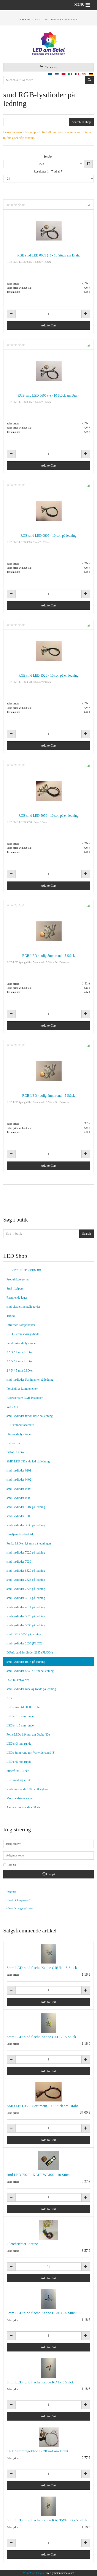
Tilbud (10, 1316)
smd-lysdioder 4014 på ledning (25, 1607)
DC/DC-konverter (17, 1680)
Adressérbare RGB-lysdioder (24, 1397)
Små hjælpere (15, 1288)
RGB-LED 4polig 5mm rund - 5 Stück (48, 955)
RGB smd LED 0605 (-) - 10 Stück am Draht (48, 395)
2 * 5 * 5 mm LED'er (19, 1370)
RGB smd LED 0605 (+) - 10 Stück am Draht (48, 255)
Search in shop (81, 122)
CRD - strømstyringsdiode (22, 1334)
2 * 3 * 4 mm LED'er (19, 1352)
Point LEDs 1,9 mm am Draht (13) (28, 1734)
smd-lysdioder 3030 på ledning (25, 1525)
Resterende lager (16, 1297)
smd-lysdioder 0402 (18, 1479)
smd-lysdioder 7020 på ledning (25, 1552)
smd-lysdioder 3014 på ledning (25, 1598)
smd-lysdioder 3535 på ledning (25, 1625)
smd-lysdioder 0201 (18, 1470)
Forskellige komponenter (22, 1388)
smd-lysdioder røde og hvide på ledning (31, 1689)
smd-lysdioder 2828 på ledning (25, 1588)
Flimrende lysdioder (19, 1434)
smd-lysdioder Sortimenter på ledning (30, 1379)
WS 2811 (12, 1406)
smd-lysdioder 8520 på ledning (25, 1570)
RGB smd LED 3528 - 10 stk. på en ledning (49, 675)
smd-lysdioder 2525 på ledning (25, 1579)
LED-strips (13, 1443)
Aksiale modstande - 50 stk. (23, 1807)
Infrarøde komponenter (20, 1325)
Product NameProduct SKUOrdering (43, 164)
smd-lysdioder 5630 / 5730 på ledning (30, 1671)
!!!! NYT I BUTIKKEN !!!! (23, 1270)
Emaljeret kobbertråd (19, 1534)
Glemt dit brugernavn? (18, 1900)
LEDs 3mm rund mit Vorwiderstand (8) (31, 1752)
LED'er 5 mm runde (18, 1761)
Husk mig (9, 1865)
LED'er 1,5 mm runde (20, 1725)
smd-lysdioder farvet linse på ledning (29, 1416)
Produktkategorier (17, 1279)
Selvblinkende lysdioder (21, 1343)
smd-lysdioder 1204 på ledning (25, 1507)
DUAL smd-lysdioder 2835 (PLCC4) (29, 1652)
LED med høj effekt (18, 1780)
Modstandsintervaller (19, 1798)
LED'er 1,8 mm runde (20, 1716)
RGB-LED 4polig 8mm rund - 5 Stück (48, 1095)
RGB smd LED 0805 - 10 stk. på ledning (48, 535)
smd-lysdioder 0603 (18, 1489)
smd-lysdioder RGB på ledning (25, 1661)
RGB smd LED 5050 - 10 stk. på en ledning (49, 815)
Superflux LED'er (17, 1770)
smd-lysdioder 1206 (18, 1516)
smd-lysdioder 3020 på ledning (25, 1616)
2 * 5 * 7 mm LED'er (19, 1361)
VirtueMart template (34, 2572)
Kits (9, 1698)
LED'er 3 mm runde (18, 1743)
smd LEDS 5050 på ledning (23, 1634)
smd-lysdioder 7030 (18, 1561)
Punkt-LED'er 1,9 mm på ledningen (28, 1543)
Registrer (11, 1891)
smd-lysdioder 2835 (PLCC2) (24, 1643)
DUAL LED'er (15, 1452)
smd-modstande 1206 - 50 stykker (27, 1789)
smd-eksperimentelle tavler (23, 1306)
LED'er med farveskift (20, 1425)
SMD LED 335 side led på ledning (28, 1461)
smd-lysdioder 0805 (18, 1498)
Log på (48, 1874)
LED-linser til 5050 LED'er (23, 1707)
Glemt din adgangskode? (19, 1908)
